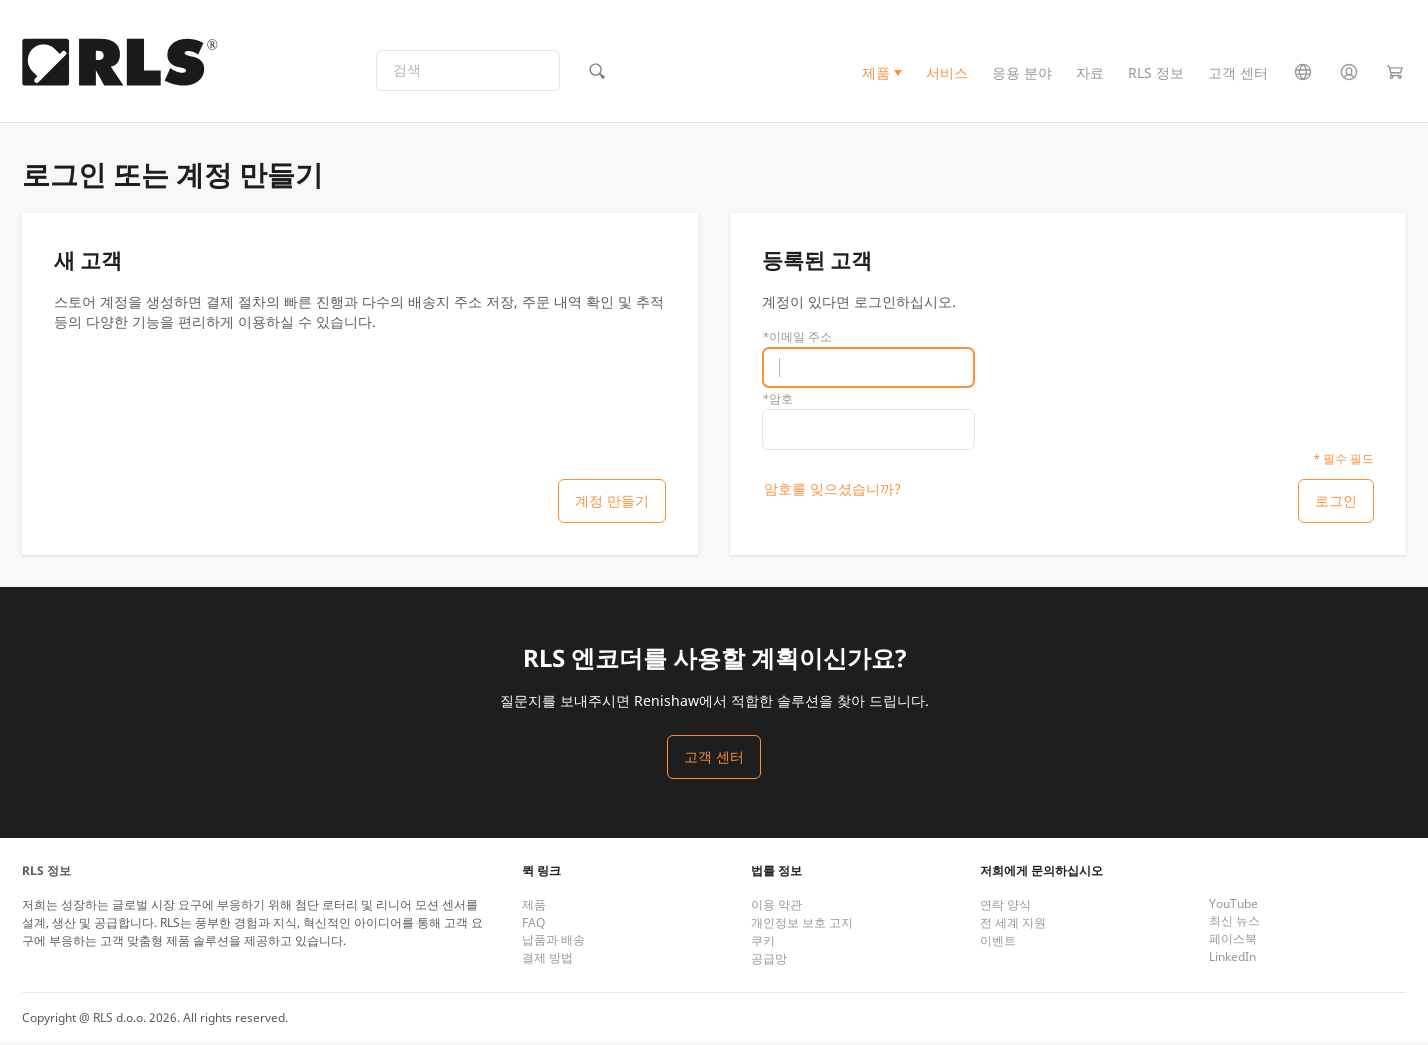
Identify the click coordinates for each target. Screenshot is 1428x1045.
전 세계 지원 (1013, 925)
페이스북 (1233, 941)
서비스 (947, 73)
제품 (876, 73)
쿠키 (763, 943)
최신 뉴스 (1234, 923)
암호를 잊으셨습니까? (832, 490)
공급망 (769, 961)
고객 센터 (1238, 73)
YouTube (1233, 906)
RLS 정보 (1156, 73)
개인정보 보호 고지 (802, 925)
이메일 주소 (797, 338)
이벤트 (998, 943)
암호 (777, 400)
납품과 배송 (553, 942)
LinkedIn (1232, 959)
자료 (1090, 73)
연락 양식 (1005, 907)
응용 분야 (1022, 73)
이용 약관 (776, 907)
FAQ (533, 925)
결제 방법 (547, 960)
